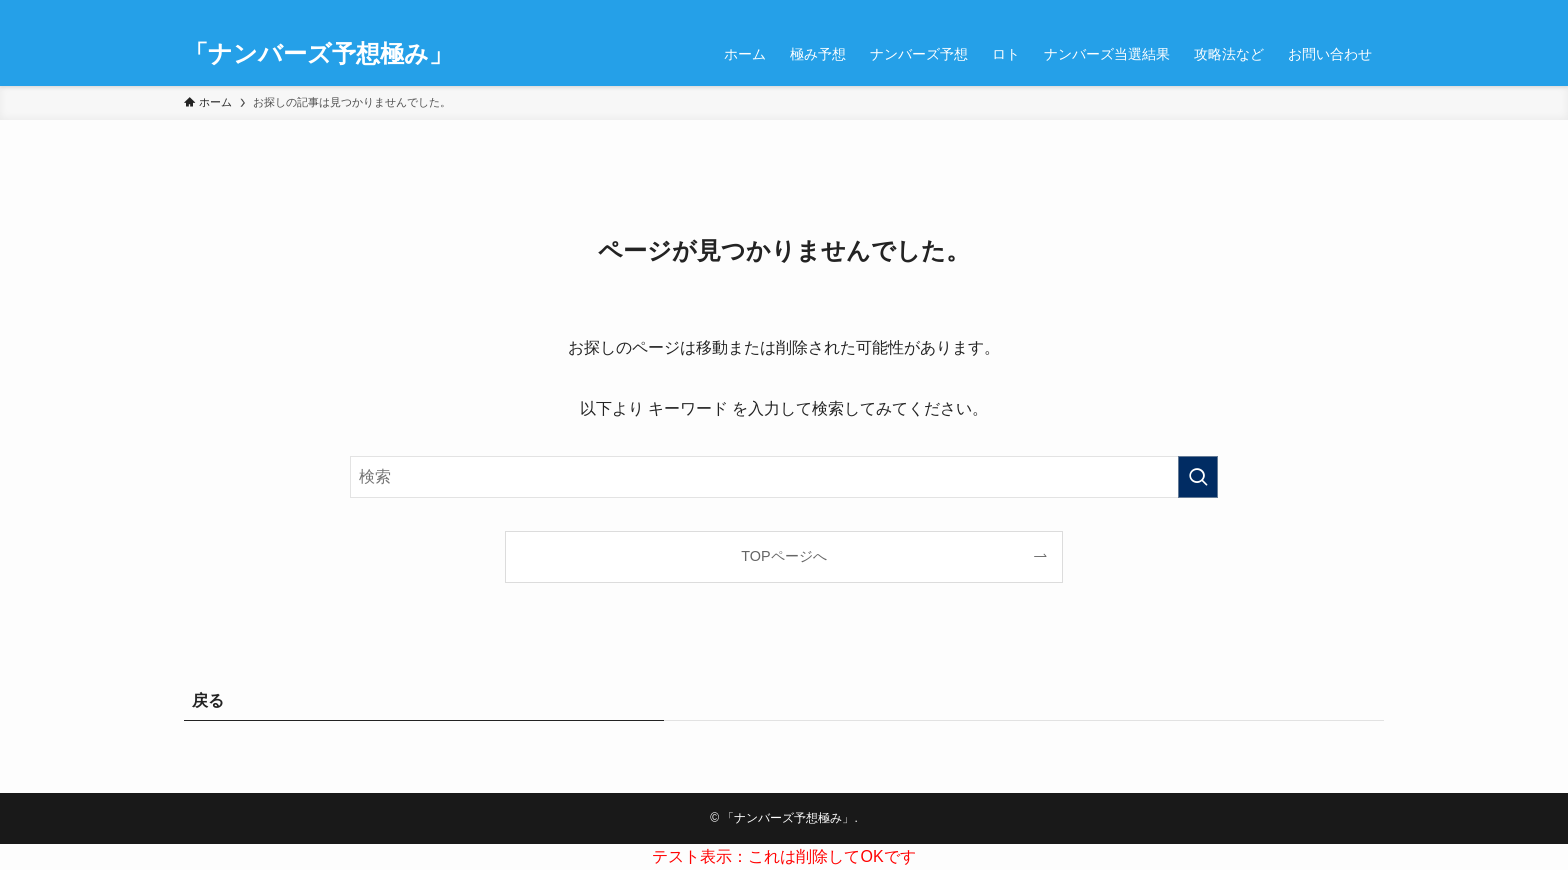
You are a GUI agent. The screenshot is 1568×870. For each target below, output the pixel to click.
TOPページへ (783, 556)
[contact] (1345, 11)
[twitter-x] (1267, 11)
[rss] (1319, 11)
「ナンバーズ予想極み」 (318, 54)
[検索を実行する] (1198, 477)
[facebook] (1241, 11)
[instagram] (1293, 11)
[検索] (1371, 11)
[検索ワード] (784, 477)
